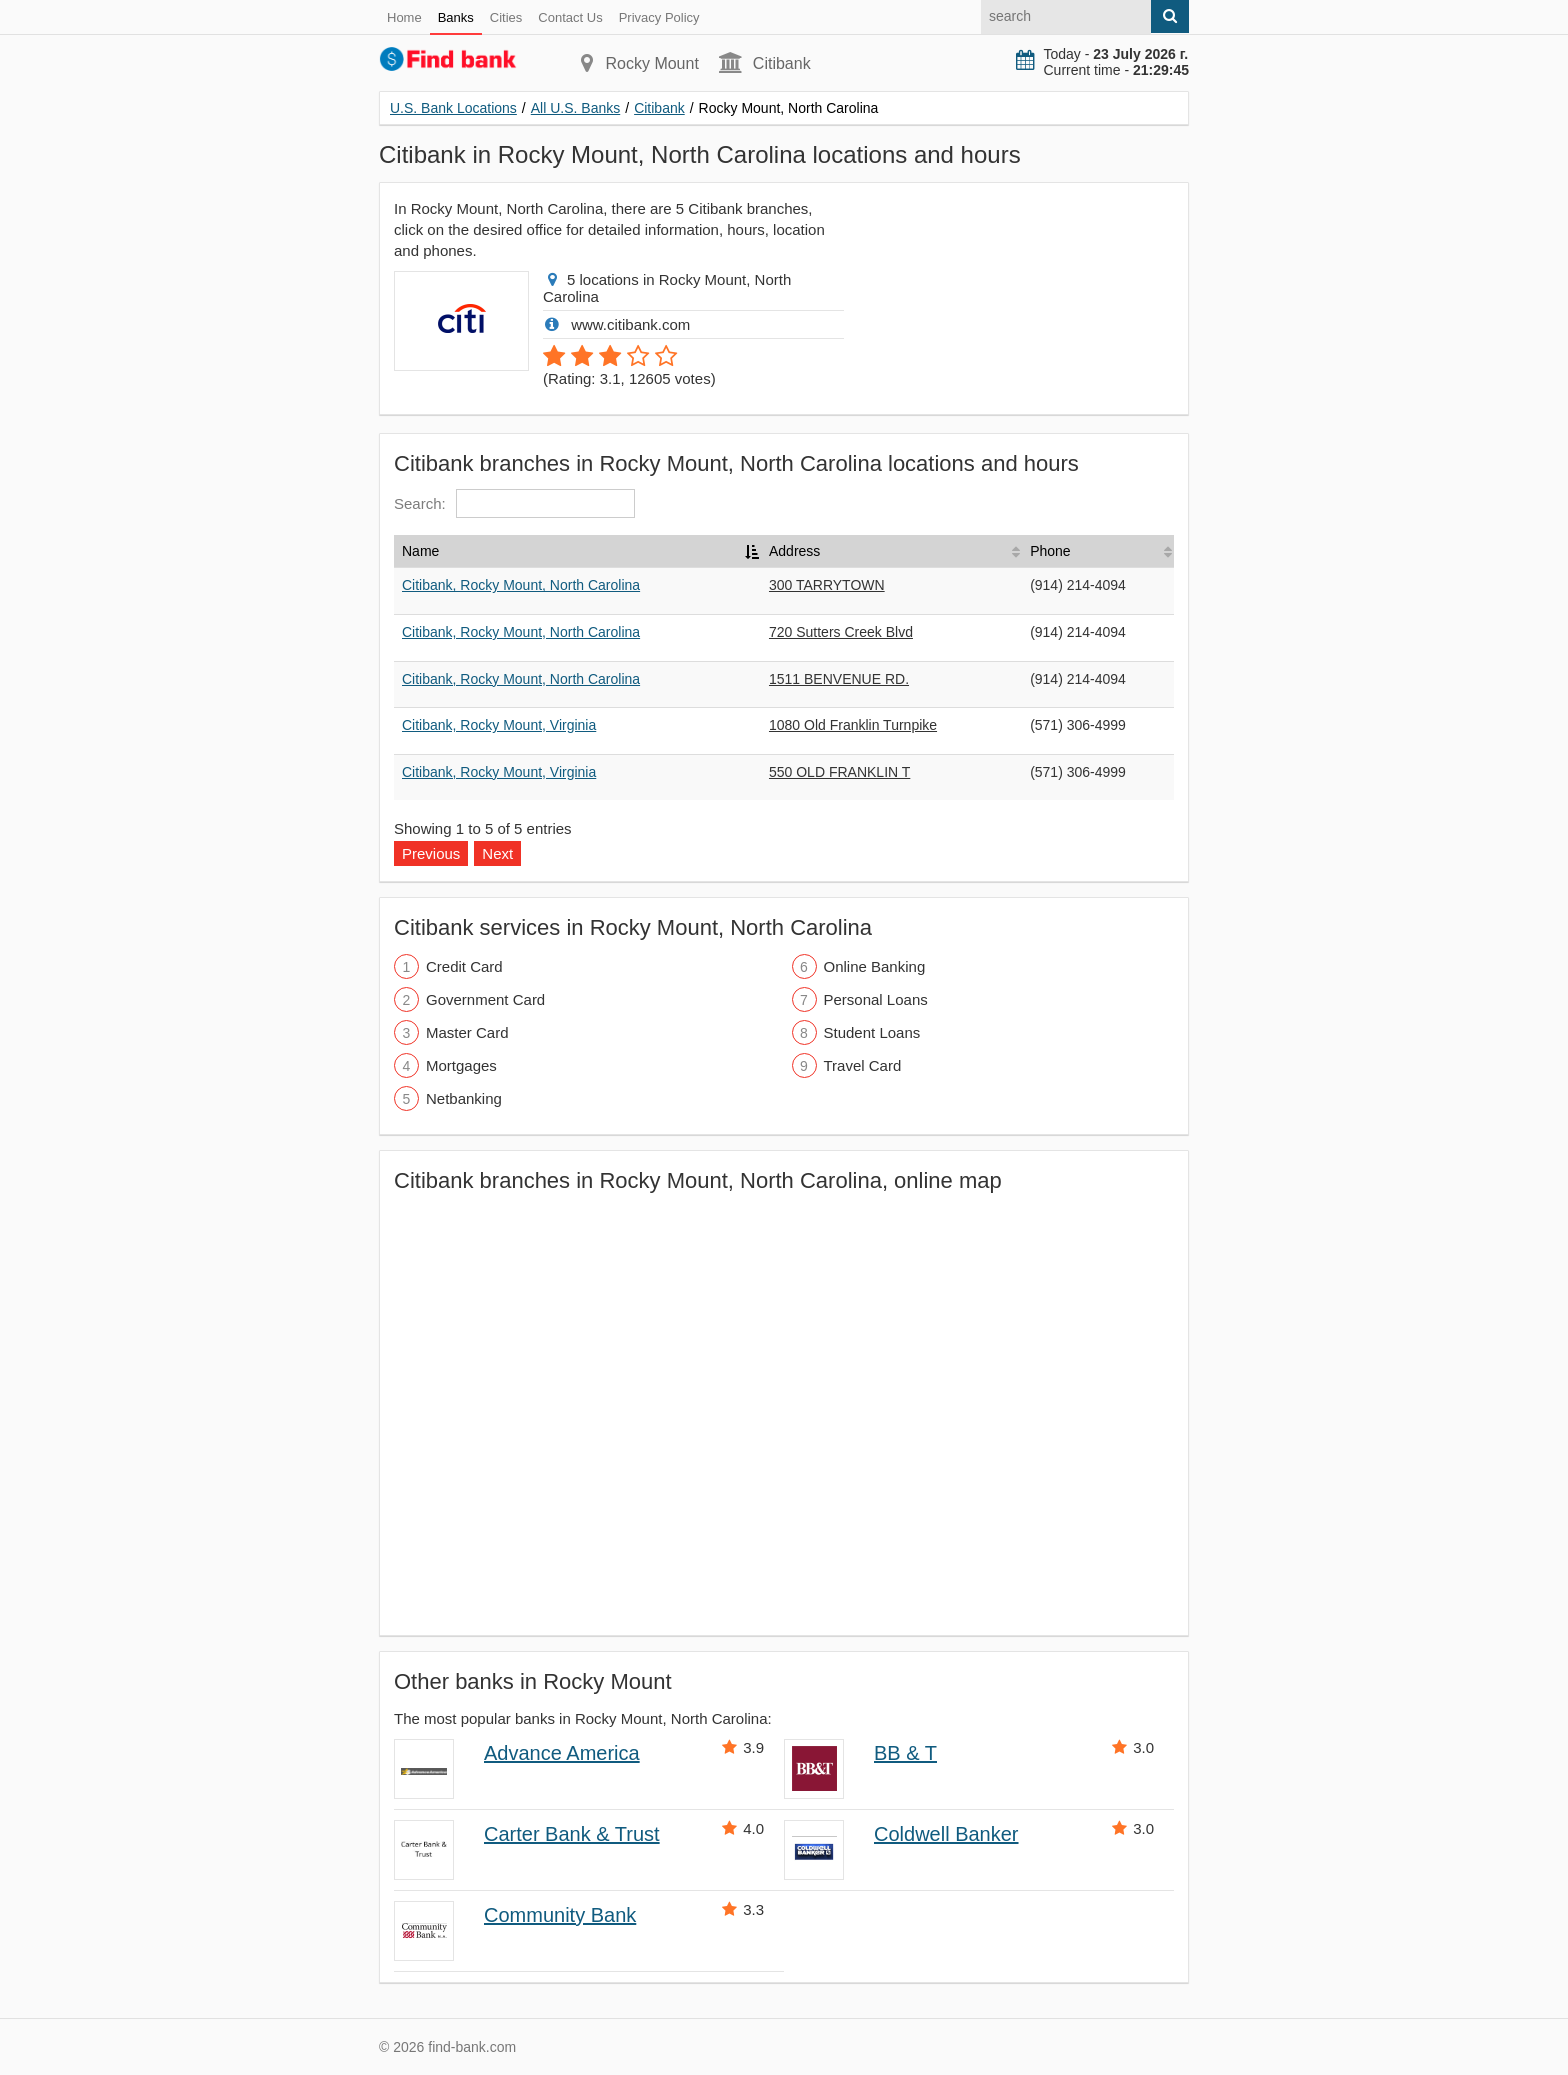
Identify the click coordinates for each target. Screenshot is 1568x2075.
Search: (514, 503)
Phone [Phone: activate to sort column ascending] (1050, 551)
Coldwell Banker (946, 1834)
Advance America (562, 1753)
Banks (456, 17)
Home (404, 17)
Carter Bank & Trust (572, 1834)
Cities (506, 17)
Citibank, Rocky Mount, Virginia (499, 725)
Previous (431, 853)
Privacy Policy (659, 17)
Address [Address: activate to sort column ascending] (794, 551)
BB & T (905, 1753)
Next (497, 853)
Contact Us (570, 17)
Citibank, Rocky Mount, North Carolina (521, 585)
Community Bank (560, 1915)
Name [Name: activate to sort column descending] (420, 551)
